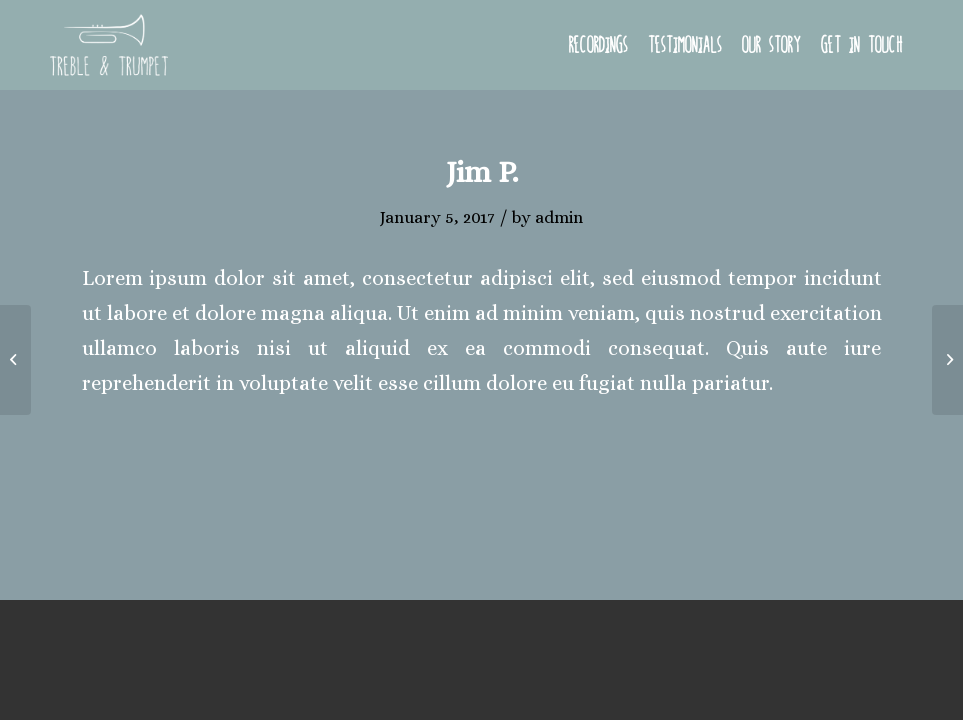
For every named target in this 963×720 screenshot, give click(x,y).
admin (559, 217)
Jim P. (482, 172)
